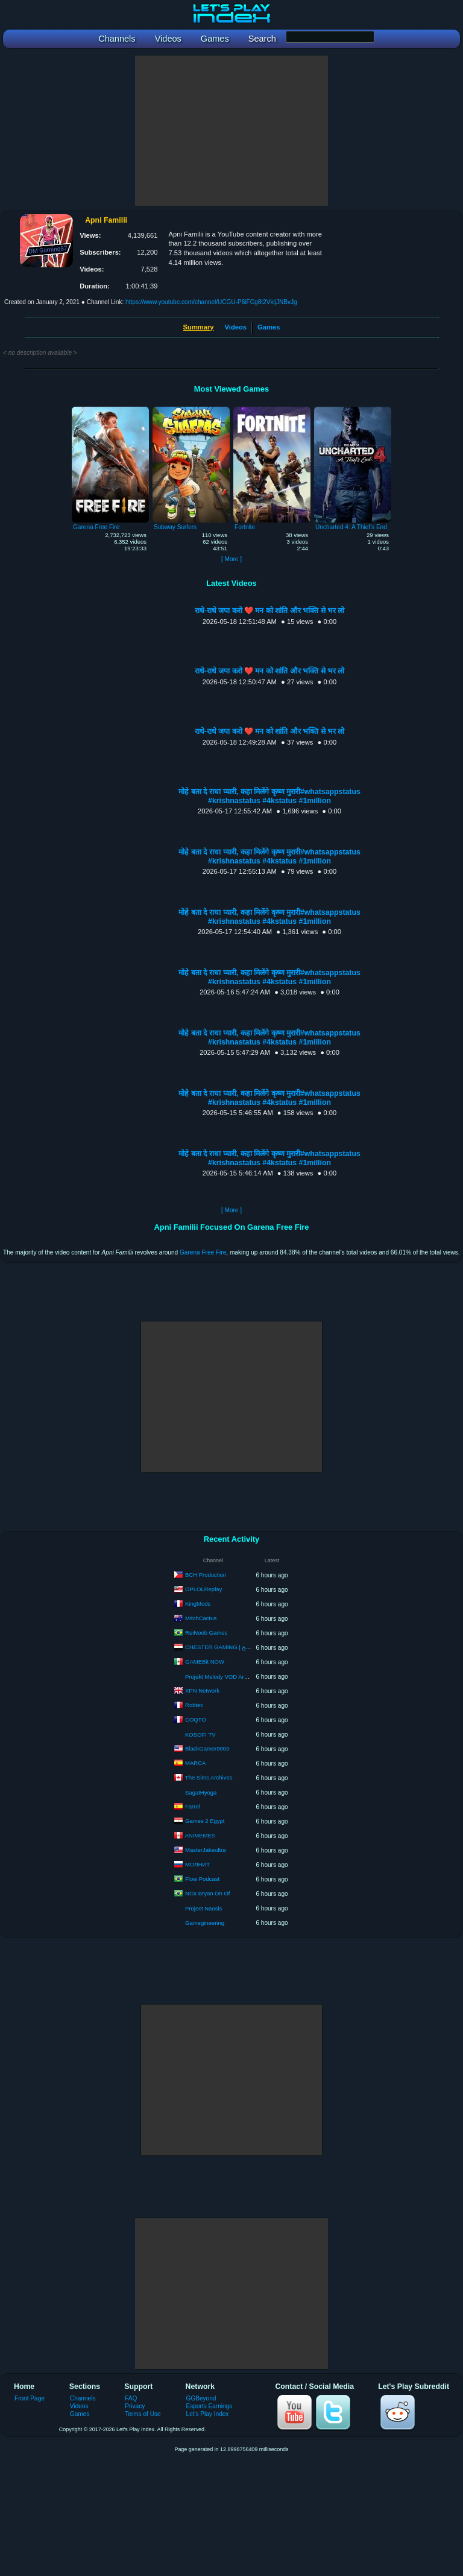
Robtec (194, 1705)
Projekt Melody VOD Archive (221, 1676)
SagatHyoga (200, 1792)
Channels (83, 2398)
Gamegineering (204, 1922)
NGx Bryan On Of (207, 1893)
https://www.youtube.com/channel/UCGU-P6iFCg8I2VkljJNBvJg (211, 302)
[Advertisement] (231, 131)
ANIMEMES (200, 1835)
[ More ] (231, 559)
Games (268, 327)
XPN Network (202, 1690)
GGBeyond (201, 2398)
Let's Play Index (207, 2414)
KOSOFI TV (200, 1734)
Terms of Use (142, 2414)
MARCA (195, 1763)
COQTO (195, 1719)
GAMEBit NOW (204, 1661)
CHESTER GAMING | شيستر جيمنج (230, 1647)
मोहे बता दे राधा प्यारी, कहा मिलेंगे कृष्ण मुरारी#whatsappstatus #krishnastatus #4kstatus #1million (269, 796)
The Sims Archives (209, 1777)
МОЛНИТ (197, 1864)
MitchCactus (200, 1618)
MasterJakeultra (205, 1849)
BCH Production (205, 1574)
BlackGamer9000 (207, 1748)
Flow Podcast (202, 1878)
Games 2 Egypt (204, 1821)
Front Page (29, 2398)
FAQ (131, 2398)
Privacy (135, 2406)
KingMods (197, 1603)
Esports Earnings (209, 2406)
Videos (236, 327)
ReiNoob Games (206, 1632)
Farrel (192, 1806)
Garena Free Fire (203, 1252)
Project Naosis (203, 1908)
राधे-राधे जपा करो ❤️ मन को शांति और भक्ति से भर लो (270, 610)
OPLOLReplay (203, 1589)
